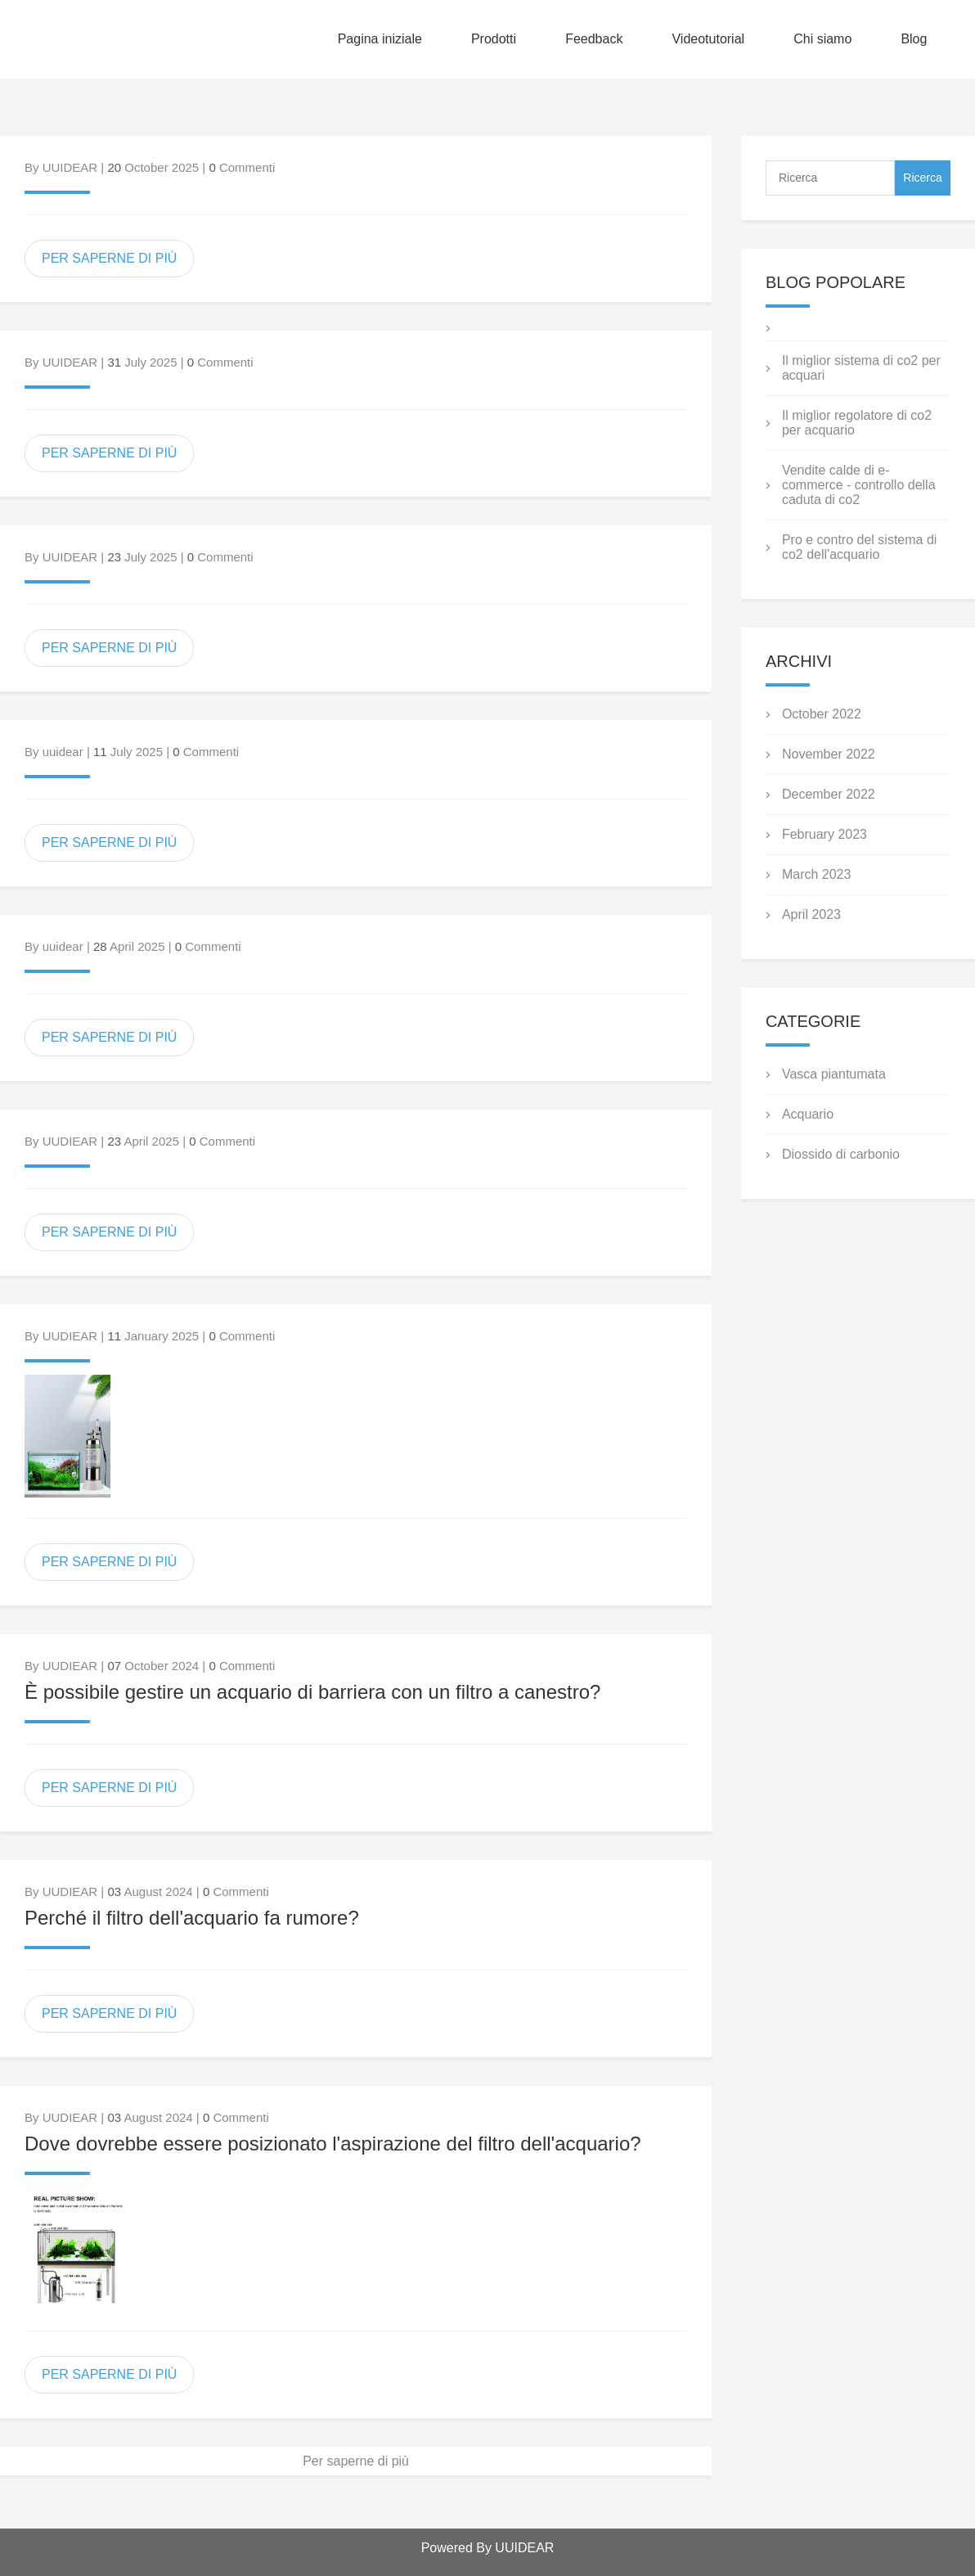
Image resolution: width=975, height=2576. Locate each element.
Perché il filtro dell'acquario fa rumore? (192, 1918)
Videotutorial (708, 39)
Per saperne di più (356, 2461)
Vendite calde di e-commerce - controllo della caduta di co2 (859, 485)
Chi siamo (822, 39)
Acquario (807, 1114)
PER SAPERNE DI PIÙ (109, 258)
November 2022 (828, 754)
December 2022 (828, 794)
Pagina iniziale (380, 39)
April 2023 (811, 914)
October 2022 (821, 714)
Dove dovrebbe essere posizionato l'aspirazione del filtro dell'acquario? (333, 2143)
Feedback (593, 39)
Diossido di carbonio (841, 1154)
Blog (914, 39)
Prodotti (493, 39)
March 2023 (816, 874)
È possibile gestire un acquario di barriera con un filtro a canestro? (312, 1692)
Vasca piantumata (834, 1074)
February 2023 (824, 834)
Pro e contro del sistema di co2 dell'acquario (859, 547)
